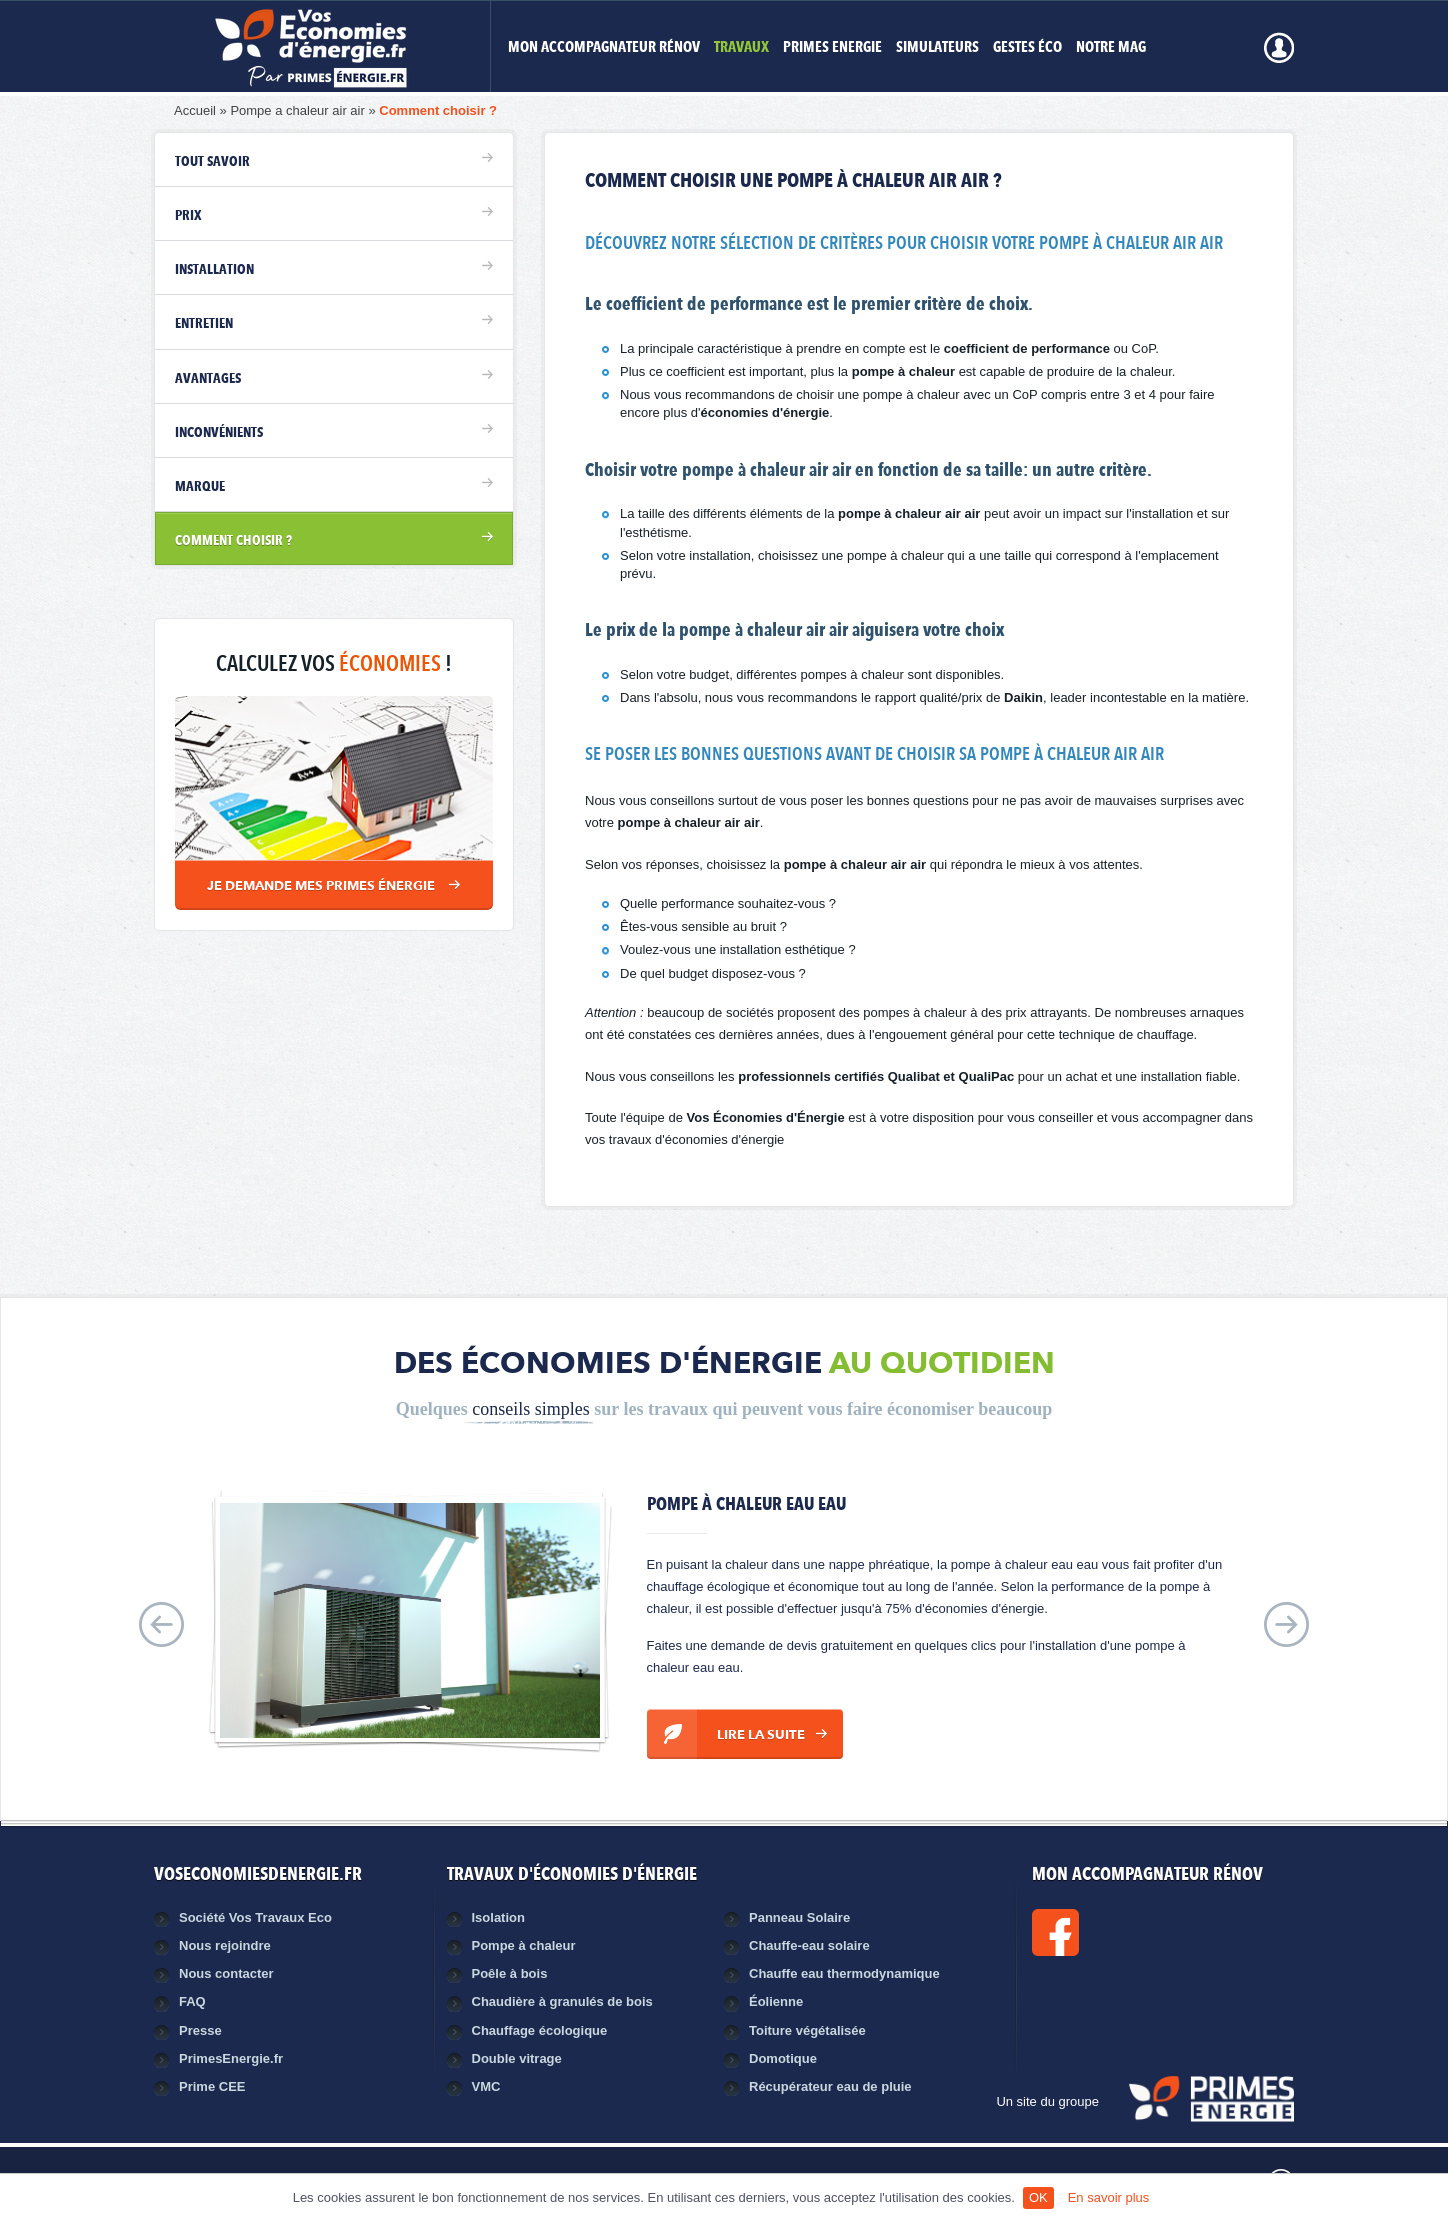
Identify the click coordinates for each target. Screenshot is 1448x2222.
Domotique (783, 2058)
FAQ (192, 2001)
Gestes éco (1027, 48)
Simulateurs (937, 48)
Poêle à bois (510, 1973)
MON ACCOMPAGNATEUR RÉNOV (604, 48)
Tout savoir (212, 162)
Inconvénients (219, 433)
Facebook (1123, 1932)
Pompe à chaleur (524, 1945)
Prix (188, 216)
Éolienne (776, 2001)
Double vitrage (517, 2058)
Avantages (208, 379)
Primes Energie (832, 48)
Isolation (498, 1917)
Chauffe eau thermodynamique (844, 1973)
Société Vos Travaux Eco (255, 1917)
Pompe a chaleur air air (297, 110)
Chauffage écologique (540, 2030)
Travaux (741, 48)
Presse (200, 2030)
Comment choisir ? (438, 110)
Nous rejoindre (225, 1945)
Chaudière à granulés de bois (562, 2001)
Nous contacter (226, 1973)
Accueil (195, 110)
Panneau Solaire (799, 1917)
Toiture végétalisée (807, 2030)
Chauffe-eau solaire (809, 1945)
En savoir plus (1109, 2197)
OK (1038, 2197)
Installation (214, 270)
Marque (200, 487)
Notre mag (1111, 48)
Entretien (204, 324)
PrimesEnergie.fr (231, 2058)
